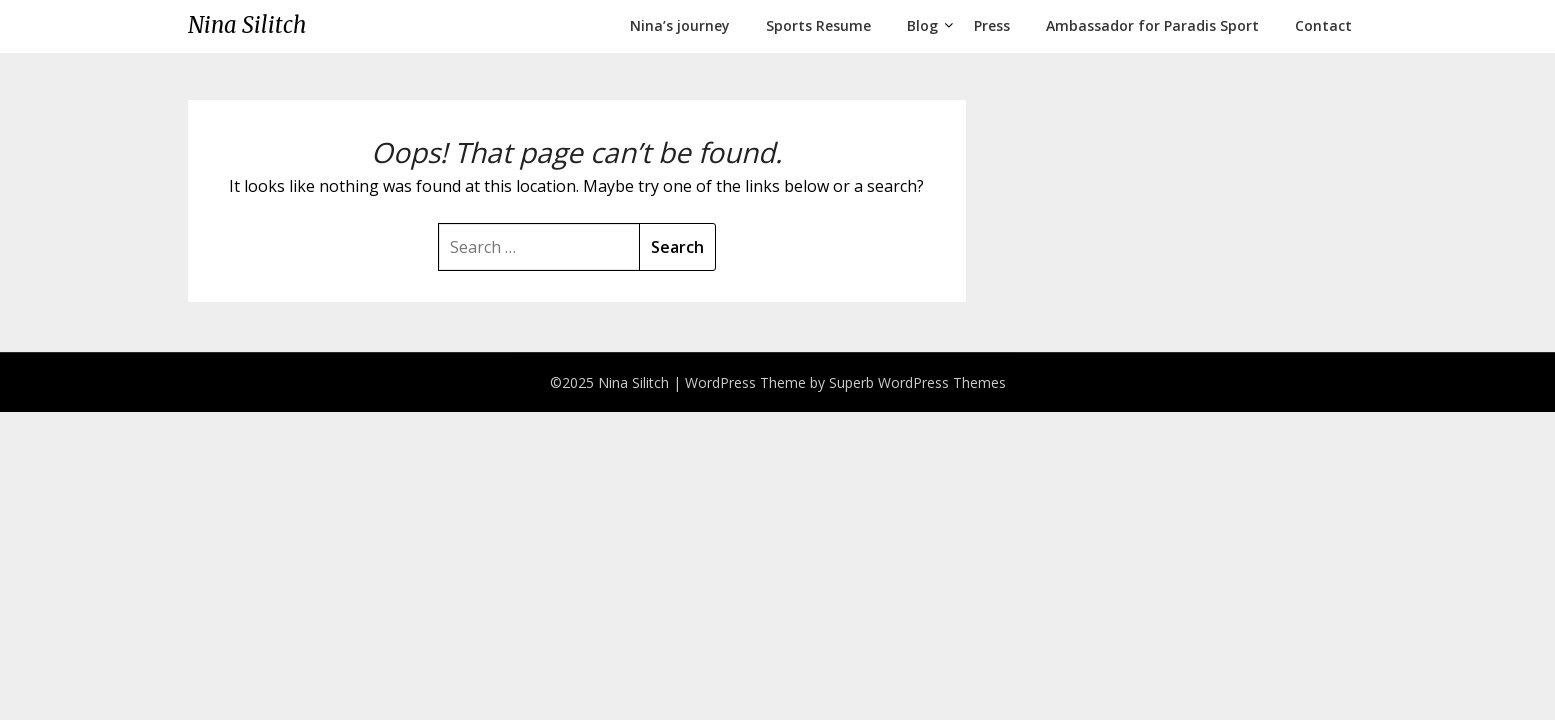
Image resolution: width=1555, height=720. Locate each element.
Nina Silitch (247, 25)
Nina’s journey (680, 25)
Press (992, 25)
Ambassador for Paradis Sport (1152, 25)
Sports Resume (818, 25)
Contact (1323, 25)
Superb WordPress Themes (917, 382)
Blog (922, 25)
